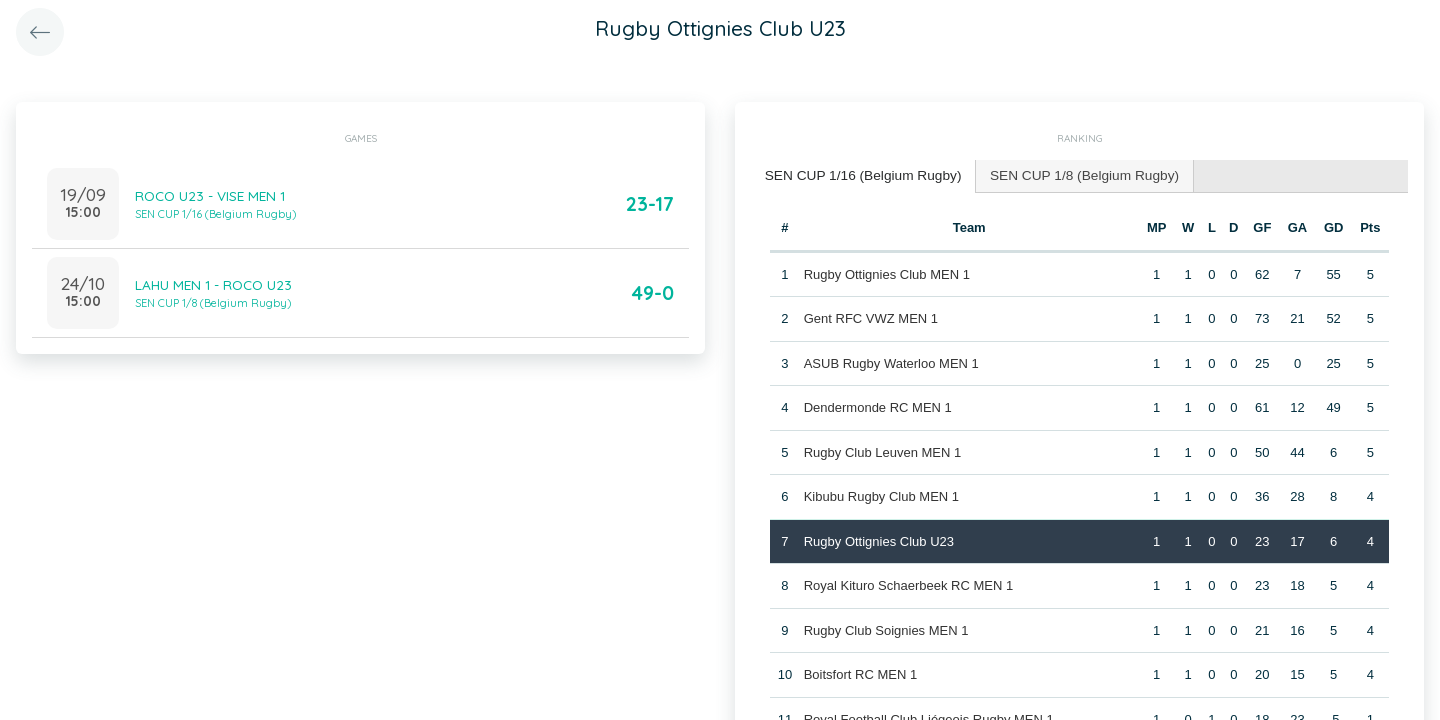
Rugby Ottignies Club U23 (878, 538)
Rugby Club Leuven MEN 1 (882, 449)
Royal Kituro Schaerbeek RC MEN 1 (908, 583)
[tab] (858, 175)
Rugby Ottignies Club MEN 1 (886, 271)
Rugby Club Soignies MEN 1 (885, 627)
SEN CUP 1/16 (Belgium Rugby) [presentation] (857, 174)
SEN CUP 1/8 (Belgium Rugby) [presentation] (1068, 174)
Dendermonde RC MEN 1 (877, 405)
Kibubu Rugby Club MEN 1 (880, 494)
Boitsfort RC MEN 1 (859, 672)
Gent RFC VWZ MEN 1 (870, 316)
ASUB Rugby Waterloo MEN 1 (890, 360)
